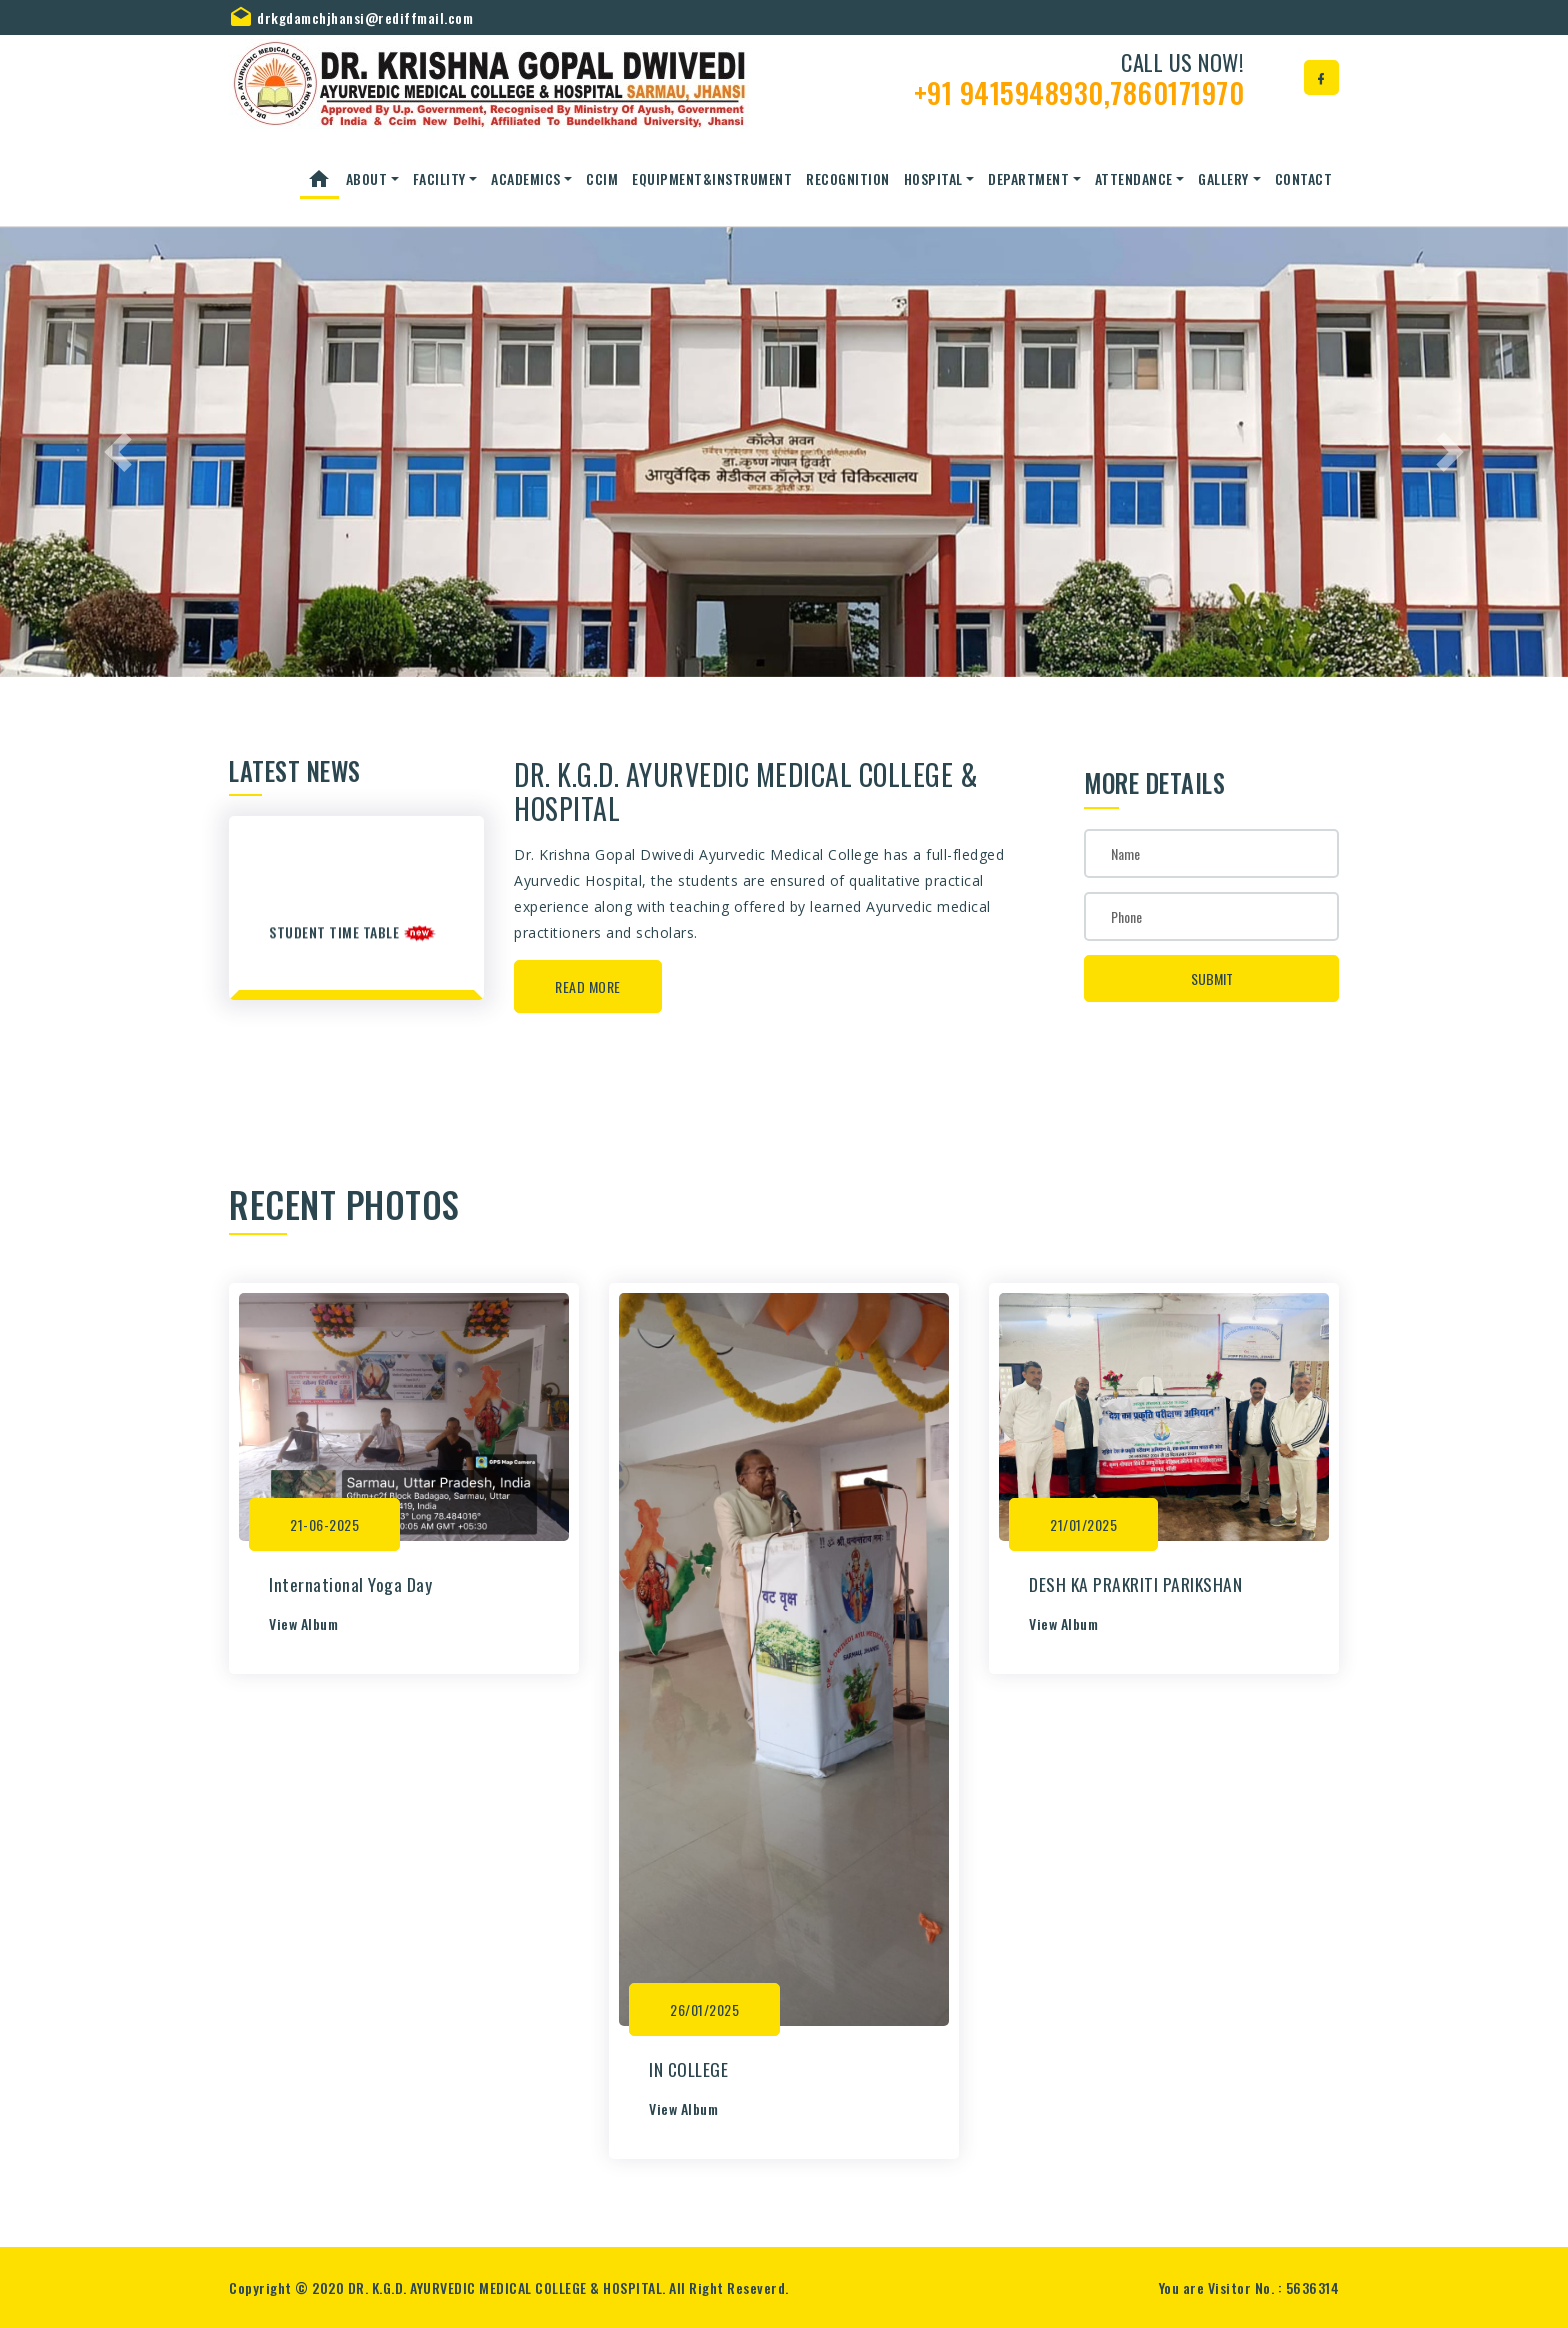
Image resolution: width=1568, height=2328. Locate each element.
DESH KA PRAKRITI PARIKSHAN (1135, 1584)
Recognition (848, 178)
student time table (336, 938)
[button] (117, 452)
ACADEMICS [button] (526, 178)
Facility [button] (439, 178)
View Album (303, 1623)
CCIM (602, 178)
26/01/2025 (704, 2009)
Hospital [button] (933, 178)
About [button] (367, 178)
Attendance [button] (1134, 178)
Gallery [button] (1223, 178)
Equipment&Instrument (712, 178)
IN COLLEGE (688, 2069)
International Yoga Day (350, 1584)
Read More (588, 986)
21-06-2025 (324, 1524)
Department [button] (1028, 178)
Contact (1304, 178)
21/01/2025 (1083, 1524)
